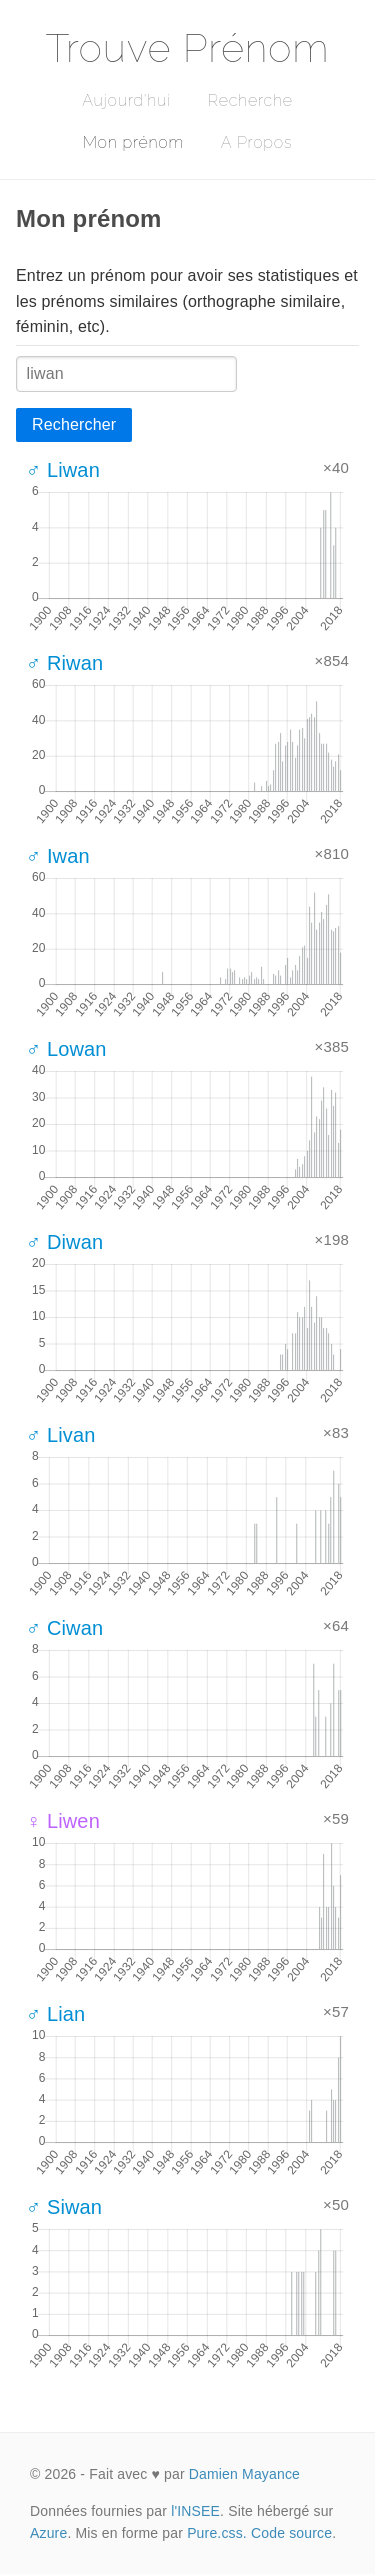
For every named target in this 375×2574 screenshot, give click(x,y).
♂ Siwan (64, 2207)
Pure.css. (217, 2533)
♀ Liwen (63, 1821)
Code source (291, 2533)
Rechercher (74, 424)
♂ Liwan (63, 470)
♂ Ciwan (64, 1628)
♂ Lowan (66, 1049)
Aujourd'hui (126, 100)
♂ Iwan (58, 856)
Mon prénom (133, 142)
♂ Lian (55, 2014)
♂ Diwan (64, 1242)
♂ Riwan (64, 663)
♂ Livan (61, 1435)
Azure (48, 2533)
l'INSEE (195, 2511)
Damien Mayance (244, 2474)
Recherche (250, 100)
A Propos (256, 142)
